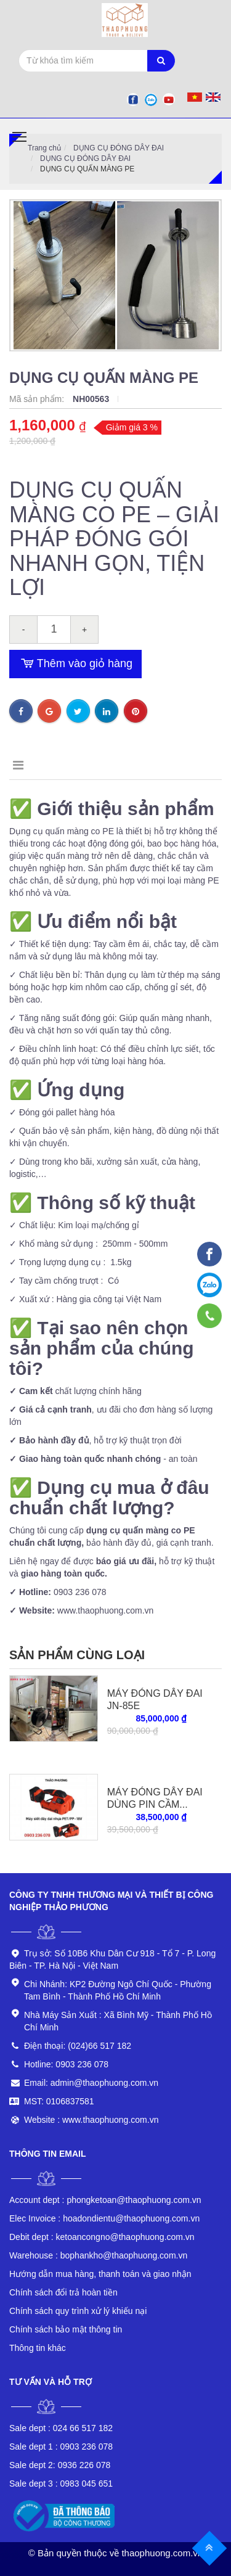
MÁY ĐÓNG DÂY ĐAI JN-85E (155, 1699)
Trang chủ (44, 148)
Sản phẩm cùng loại (77, 1655)
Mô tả (28, 765)
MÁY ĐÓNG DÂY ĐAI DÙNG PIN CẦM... (155, 1798)
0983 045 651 (61, 2483)
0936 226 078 (59, 2465)
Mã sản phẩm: (38, 399)
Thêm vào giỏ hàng (75, 664)
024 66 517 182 (61, 2428)
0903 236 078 (61, 2446)
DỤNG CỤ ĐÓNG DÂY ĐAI (118, 148)
